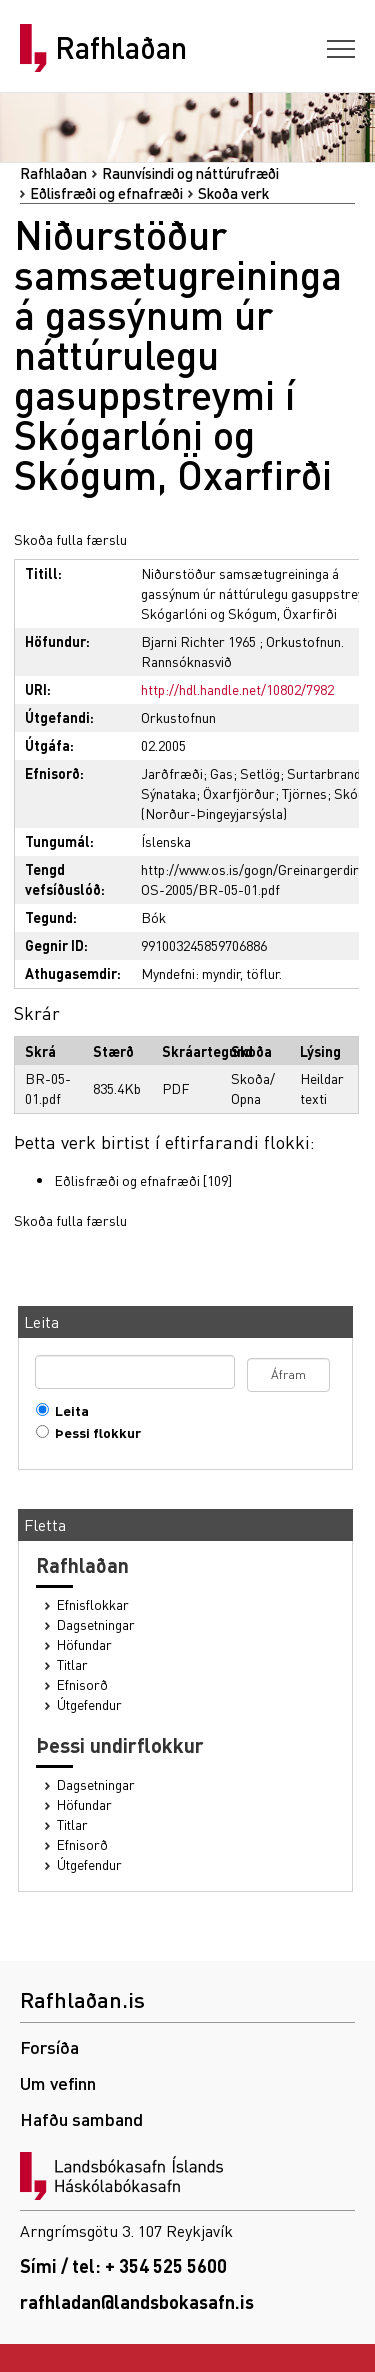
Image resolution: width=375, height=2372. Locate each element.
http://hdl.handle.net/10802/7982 (237, 689)
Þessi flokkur (93, 1432)
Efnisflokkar (93, 1604)
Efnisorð (82, 1684)
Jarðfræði (172, 773)
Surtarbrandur (330, 773)
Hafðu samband (81, 2118)
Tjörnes (304, 793)
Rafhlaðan (121, 48)
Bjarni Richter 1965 (198, 641)
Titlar (72, 1664)
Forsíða (49, 2046)
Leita (67, 1410)
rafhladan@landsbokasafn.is (137, 2301)
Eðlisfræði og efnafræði (106, 193)
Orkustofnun (178, 717)
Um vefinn (58, 2082)
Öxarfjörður (239, 793)
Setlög (260, 773)
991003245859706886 (204, 945)
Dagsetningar (96, 1624)
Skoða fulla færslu (70, 539)
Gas (221, 773)
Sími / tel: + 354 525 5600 (123, 2265)
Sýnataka (168, 793)
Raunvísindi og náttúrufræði (190, 173)
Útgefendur (89, 1704)
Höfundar (84, 1644)
